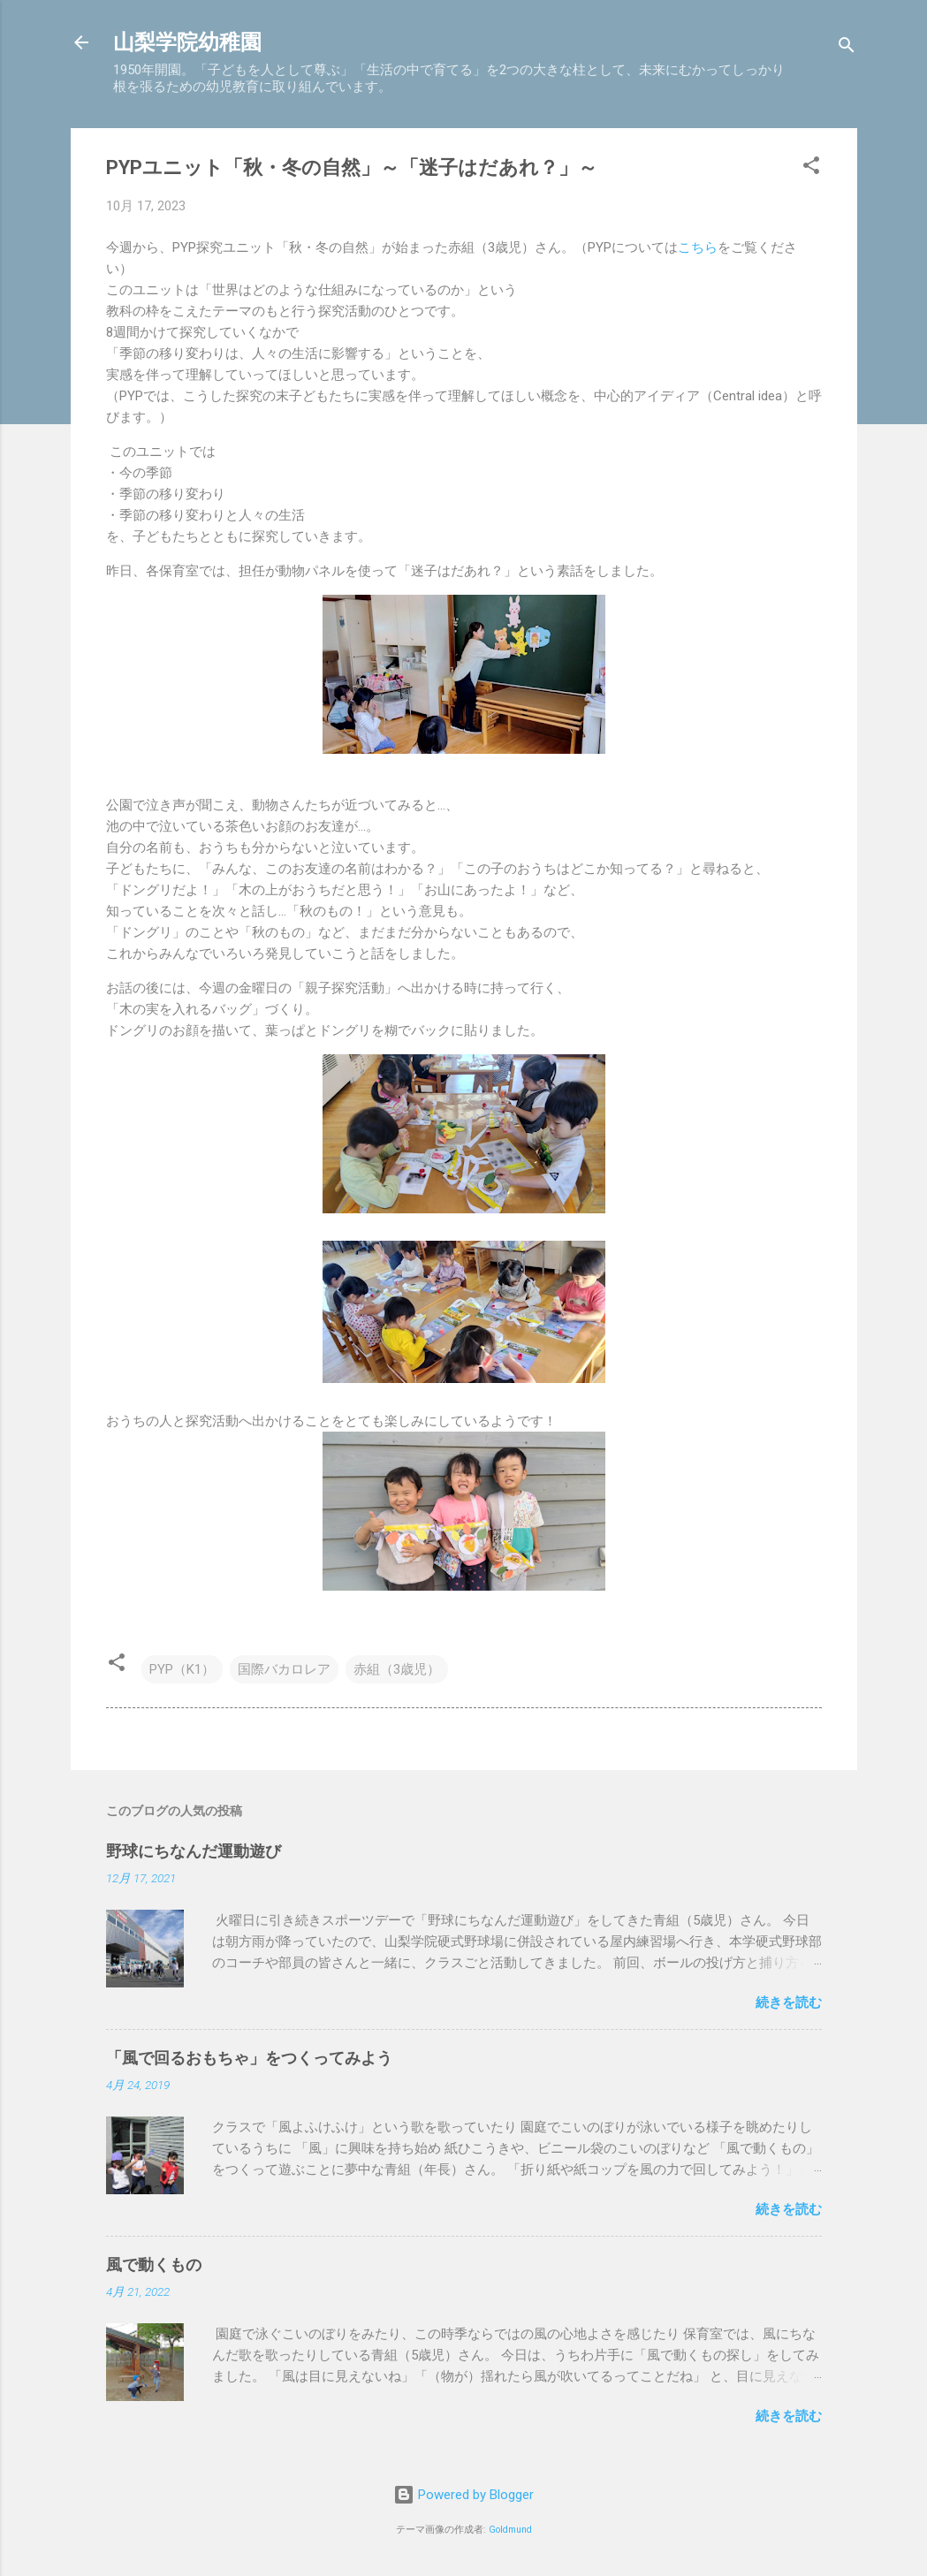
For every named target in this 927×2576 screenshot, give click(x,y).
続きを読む (789, 2002)
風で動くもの (153, 2264)
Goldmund (510, 2529)
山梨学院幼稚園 (187, 42)
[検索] (846, 48)
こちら (698, 247)
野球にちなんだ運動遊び (193, 1851)
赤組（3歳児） (396, 1669)
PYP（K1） (182, 1669)
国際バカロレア (284, 1669)
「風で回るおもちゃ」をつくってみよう (249, 2057)
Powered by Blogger (463, 2495)
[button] (811, 168)
